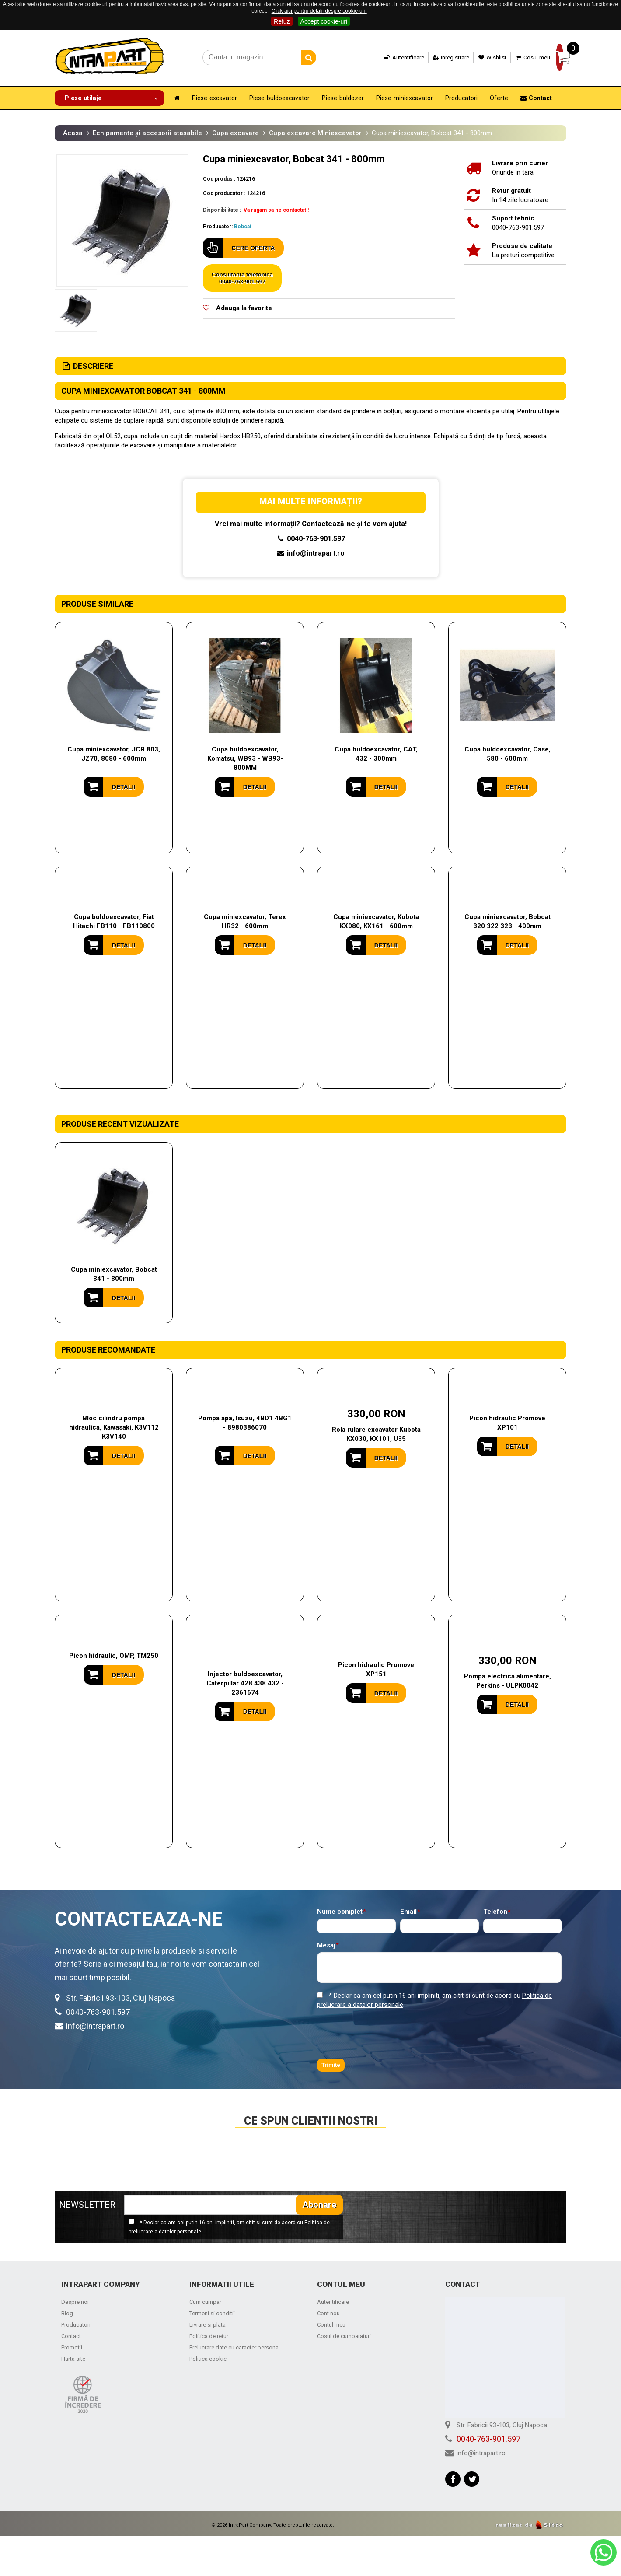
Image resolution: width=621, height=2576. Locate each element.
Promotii (71, 2346)
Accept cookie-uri (323, 21)
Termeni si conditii (212, 2312)
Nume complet (340, 1910)
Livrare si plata (207, 2323)
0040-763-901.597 (310, 538)
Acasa (73, 132)
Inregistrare (432, 57)
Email (408, 1910)
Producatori (76, 2323)
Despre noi (75, 2300)
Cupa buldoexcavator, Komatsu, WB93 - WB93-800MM (245, 757)
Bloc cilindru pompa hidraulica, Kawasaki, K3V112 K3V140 (114, 1426)
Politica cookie (208, 2357)
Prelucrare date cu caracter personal (234, 2346)
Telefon (495, 1910)
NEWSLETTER (87, 2204)
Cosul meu (513, 57)
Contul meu (331, 2323)
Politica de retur (208, 2335)
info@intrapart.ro (310, 552)
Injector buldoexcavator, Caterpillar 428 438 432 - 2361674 (245, 1682)
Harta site (73, 2357)
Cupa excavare (235, 132)
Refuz (282, 21)
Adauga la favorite (244, 307)
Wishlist (473, 57)
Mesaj (326, 1944)
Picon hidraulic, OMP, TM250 (113, 1655)
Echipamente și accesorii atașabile (147, 132)
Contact (71, 2335)
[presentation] (383, 2033)
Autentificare (385, 57)
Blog (67, 2312)
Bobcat (242, 226)
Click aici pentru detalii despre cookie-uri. (319, 11)
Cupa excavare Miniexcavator (315, 132)
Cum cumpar (205, 2300)
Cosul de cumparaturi (344, 2335)
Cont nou (328, 2312)
